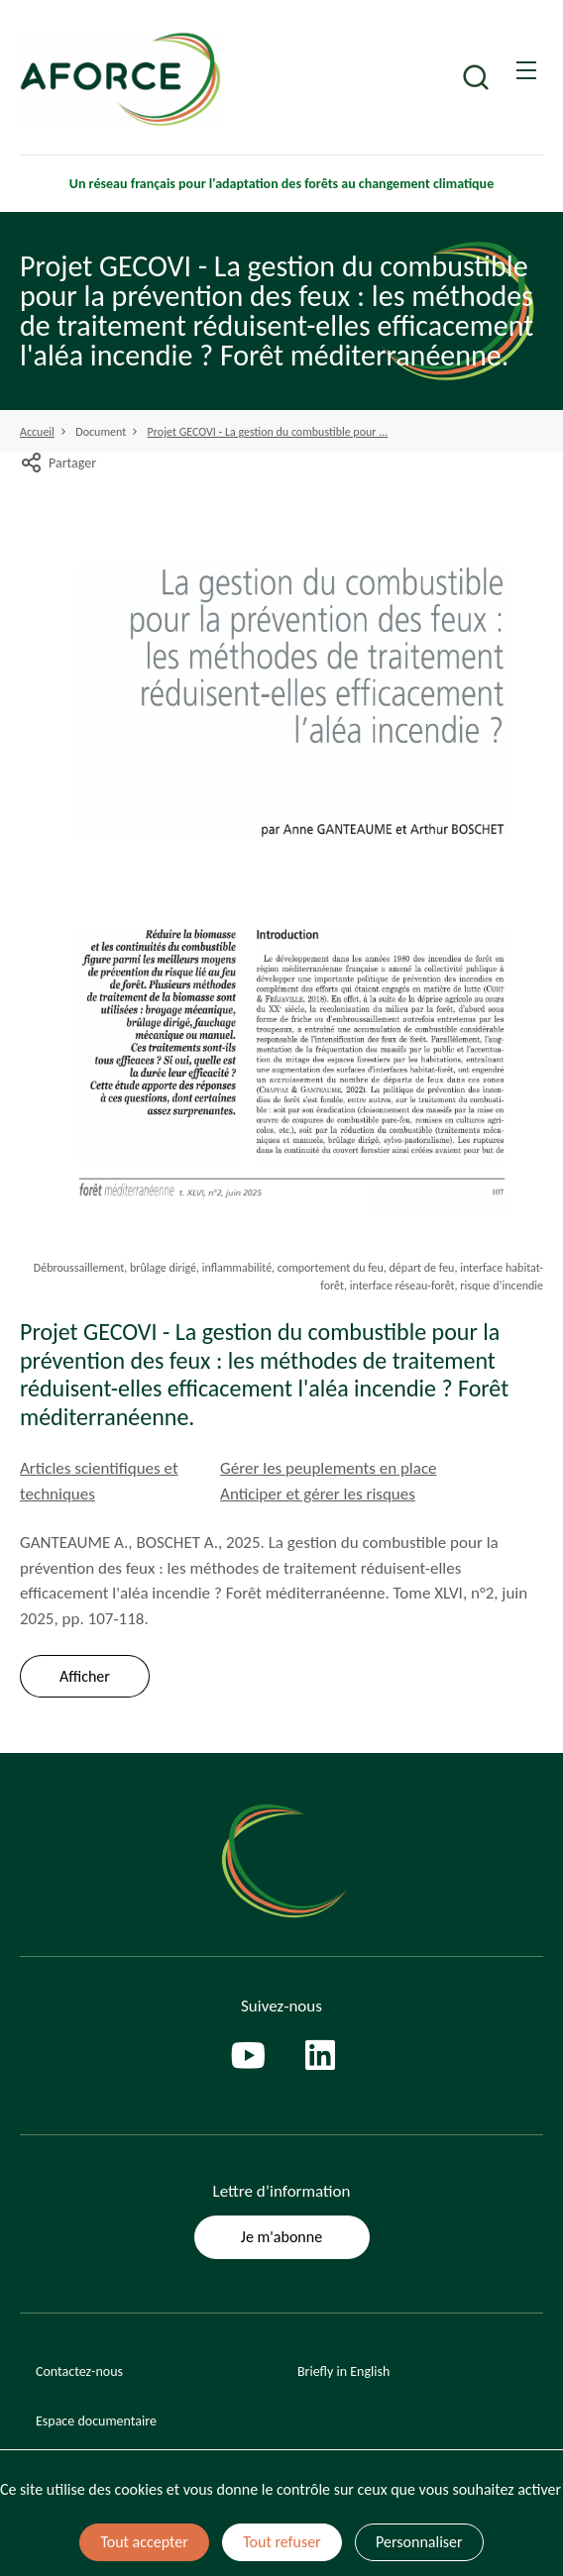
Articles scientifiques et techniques (99, 1481)
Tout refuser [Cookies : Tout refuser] (281, 2541)
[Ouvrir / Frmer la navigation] (526, 70)
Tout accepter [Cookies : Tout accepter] (143, 2541)
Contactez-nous (79, 2371)
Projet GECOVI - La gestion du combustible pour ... (268, 432)
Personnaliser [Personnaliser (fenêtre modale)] (419, 2541)
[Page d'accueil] (165, 79)
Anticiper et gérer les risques (317, 1494)
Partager (58, 463)
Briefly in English (343, 2371)
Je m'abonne (281, 2236)
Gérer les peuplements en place (328, 1468)
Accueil (37, 432)
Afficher (84, 1676)
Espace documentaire (96, 2421)
